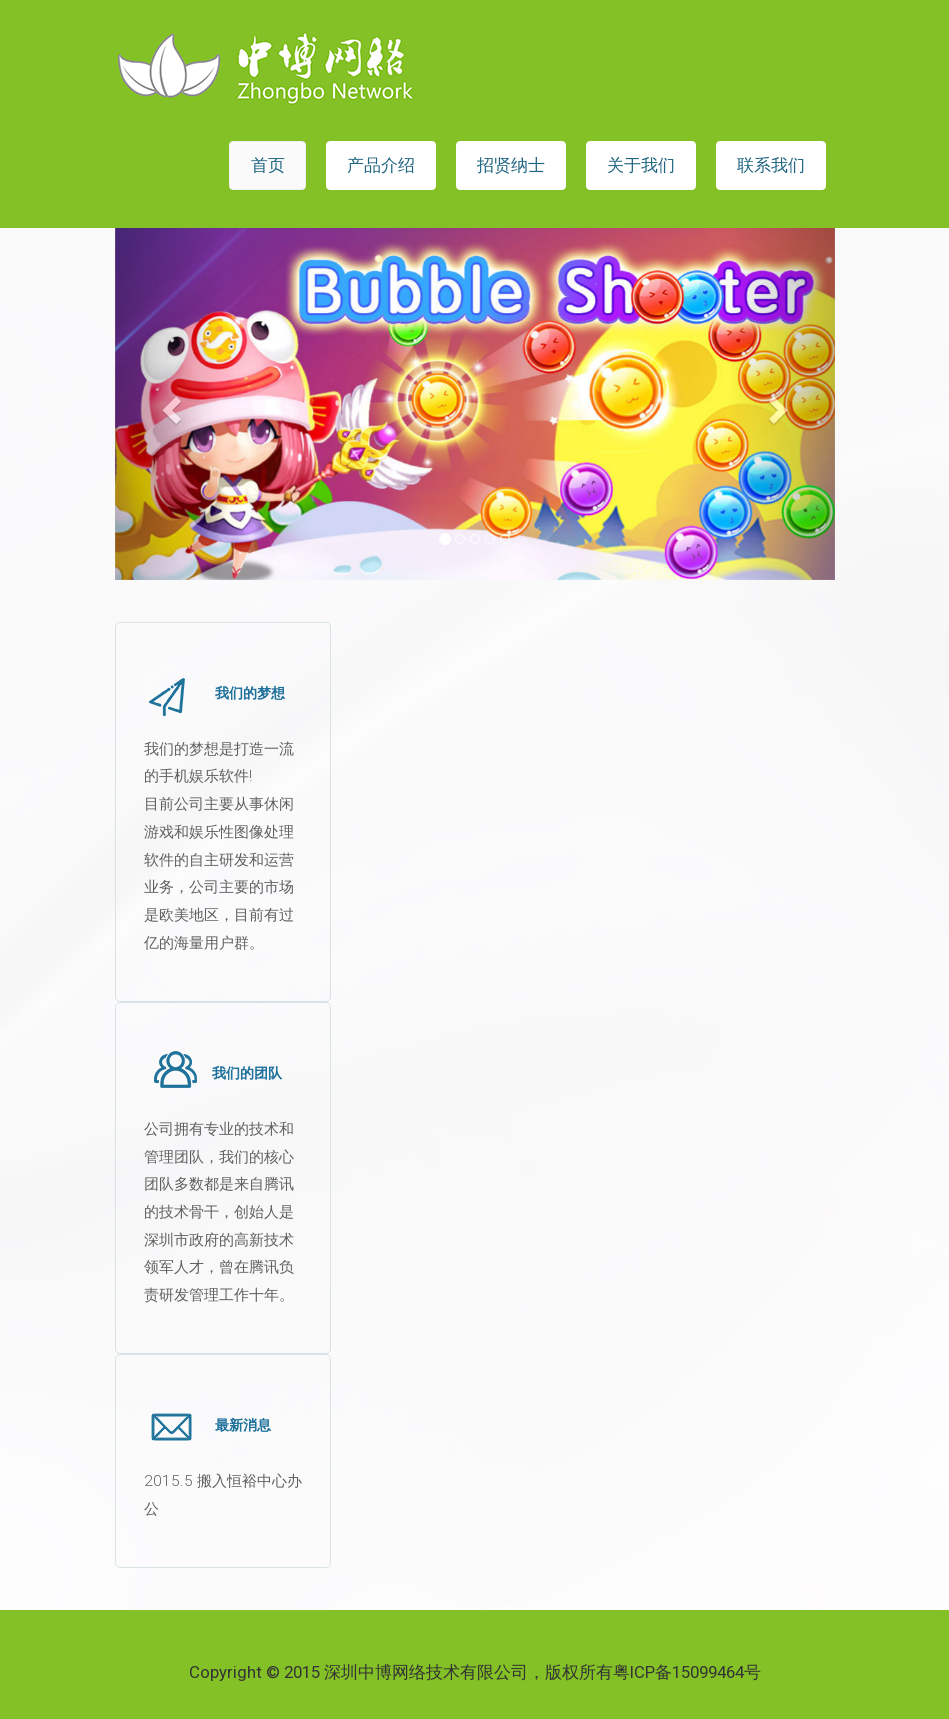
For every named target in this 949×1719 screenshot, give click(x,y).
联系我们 (771, 165)
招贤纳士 (511, 165)
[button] (169, 404)
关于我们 (641, 165)
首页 (268, 165)
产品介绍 (381, 165)
